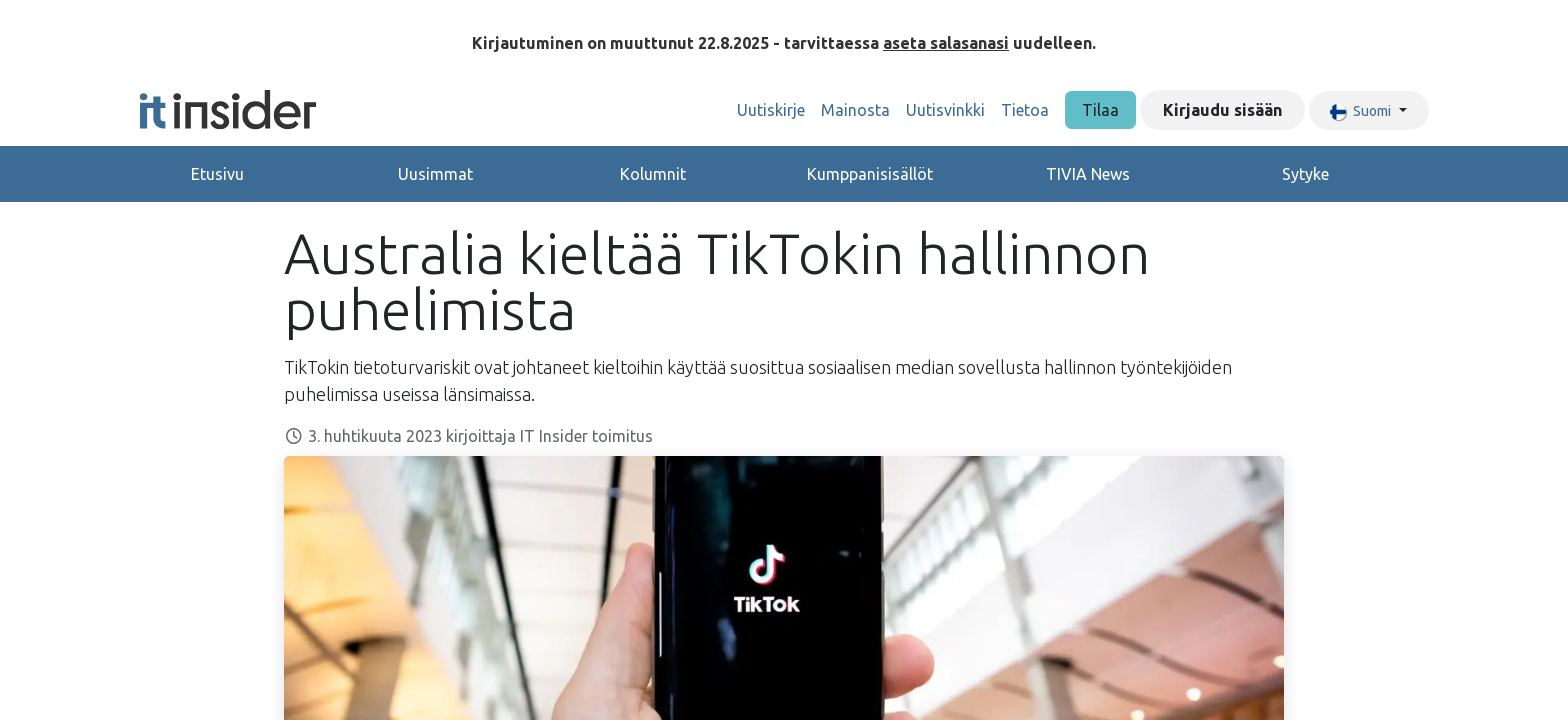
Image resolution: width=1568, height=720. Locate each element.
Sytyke (1305, 174)
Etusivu (217, 174)
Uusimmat (435, 174)
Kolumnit (653, 174)
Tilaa (1100, 110)
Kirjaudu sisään (1222, 110)
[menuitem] (771, 110)
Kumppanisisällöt (870, 174)
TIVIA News (1088, 174)
